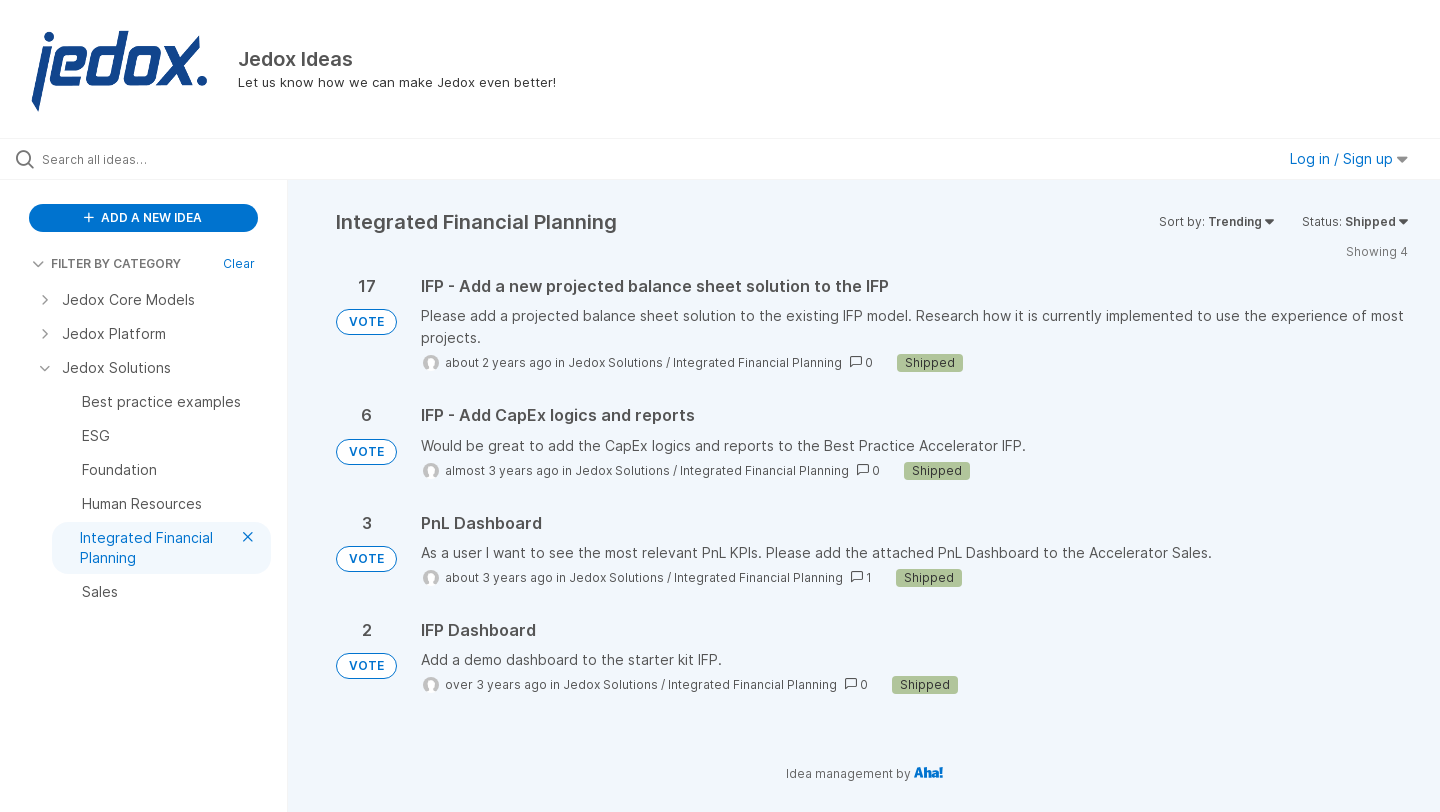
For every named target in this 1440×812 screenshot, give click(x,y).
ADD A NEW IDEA (143, 217)
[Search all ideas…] (169, 159)
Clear (239, 263)
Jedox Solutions (615, 362)
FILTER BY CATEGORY (106, 263)
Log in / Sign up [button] (1349, 158)
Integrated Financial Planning (757, 362)
